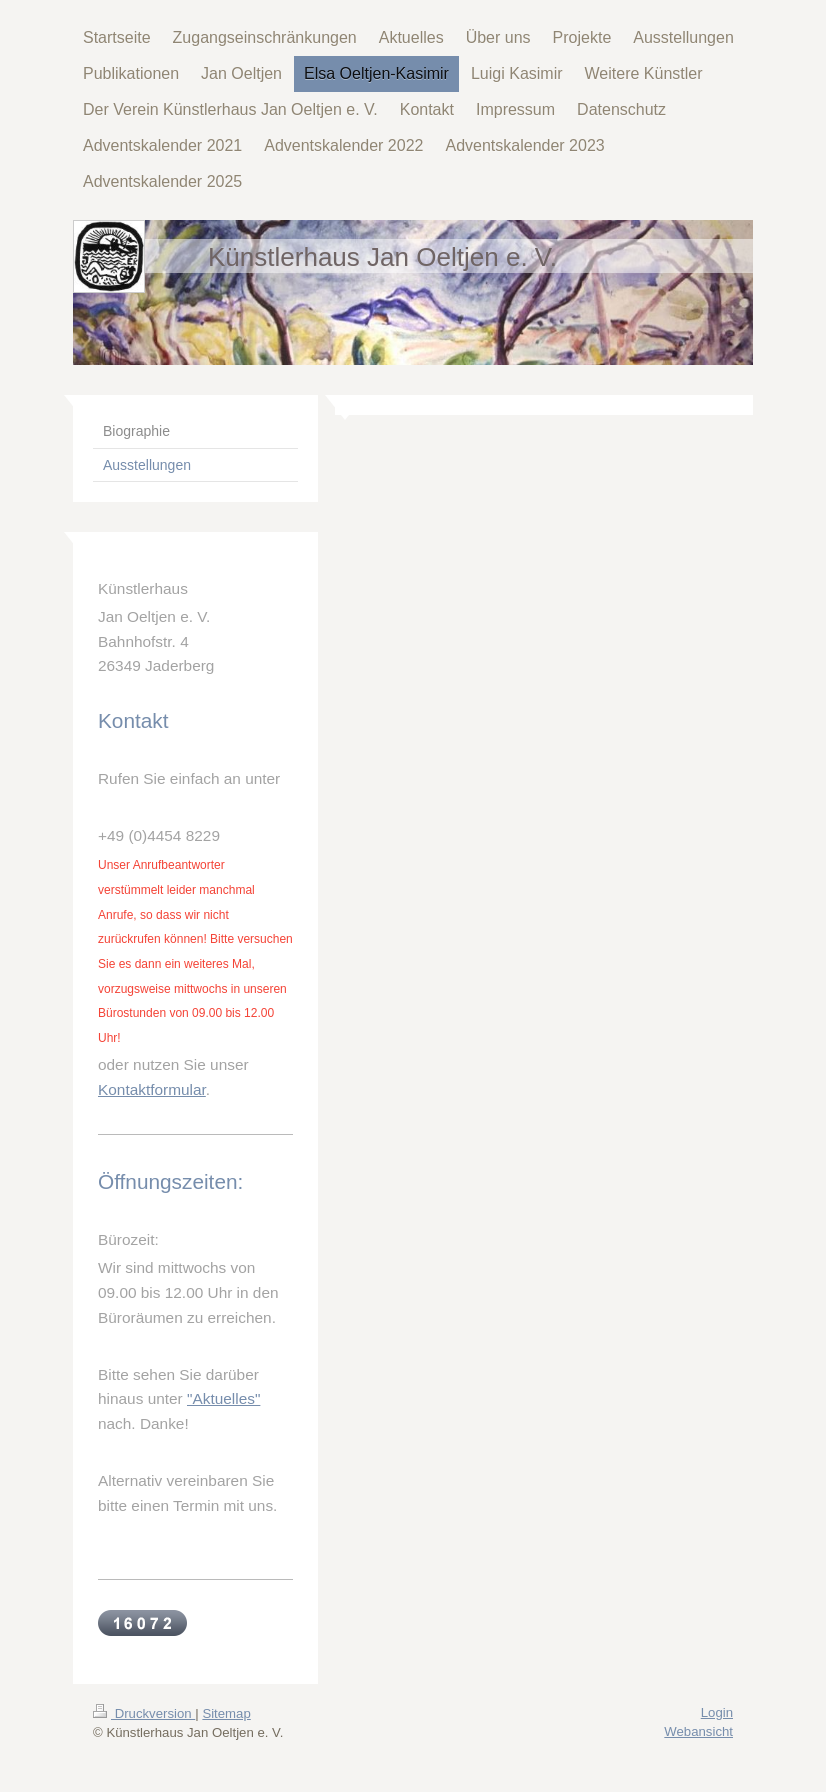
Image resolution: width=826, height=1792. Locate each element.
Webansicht (698, 1731)
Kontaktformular (152, 1089)
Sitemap (226, 1713)
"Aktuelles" (223, 1398)
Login (717, 1712)
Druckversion (144, 1713)
